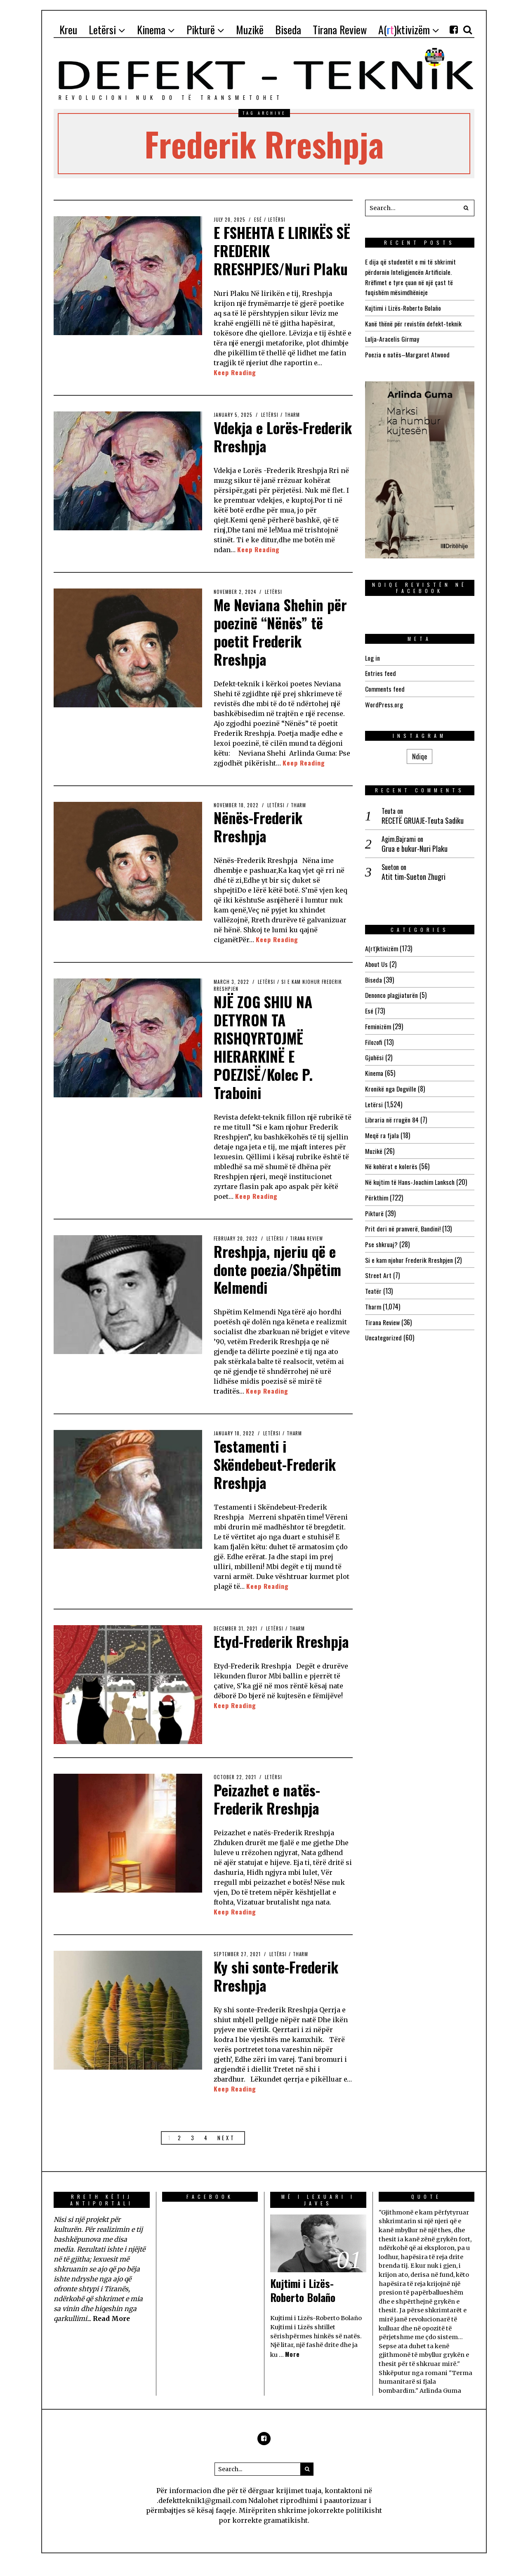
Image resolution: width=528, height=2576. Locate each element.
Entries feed (380, 671)
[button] (466, 208)
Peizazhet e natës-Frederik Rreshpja (268, 1812)
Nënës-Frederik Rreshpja (259, 843)
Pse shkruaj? (381, 1235)
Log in (372, 655)
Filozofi (373, 1037)
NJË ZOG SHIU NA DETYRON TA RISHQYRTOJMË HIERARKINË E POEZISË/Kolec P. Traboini (264, 1062)
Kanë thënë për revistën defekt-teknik (413, 322)
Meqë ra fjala (382, 1128)
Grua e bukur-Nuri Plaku (415, 845)
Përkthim (377, 1189)
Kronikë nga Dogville (391, 1082)
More (292, 2367)
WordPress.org (384, 701)
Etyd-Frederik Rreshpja (254, 1663)
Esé (258, 219)
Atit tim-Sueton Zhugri (414, 873)
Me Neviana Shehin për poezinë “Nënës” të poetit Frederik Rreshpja (282, 648)
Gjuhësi (374, 1052)
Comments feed (385, 686)
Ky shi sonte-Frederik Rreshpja (278, 1988)
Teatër (373, 1281)
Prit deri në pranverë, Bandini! (403, 1220)
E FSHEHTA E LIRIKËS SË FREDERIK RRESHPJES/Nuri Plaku (275, 259)
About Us (376, 960)
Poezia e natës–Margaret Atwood (407, 352)
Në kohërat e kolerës (391, 1159)
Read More (112, 2331)
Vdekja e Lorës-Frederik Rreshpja (268, 453)
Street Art (378, 1266)
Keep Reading (235, 390)
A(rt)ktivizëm (381, 945)
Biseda (373, 976)
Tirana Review (307, 1253)
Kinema (374, 1067)
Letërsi (276, 219)
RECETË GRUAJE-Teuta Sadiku (423, 817)
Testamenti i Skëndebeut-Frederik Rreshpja (277, 1477)
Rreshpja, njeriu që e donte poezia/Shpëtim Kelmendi (280, 1283)
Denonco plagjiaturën (391, 991)
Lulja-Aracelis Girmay (392, 337)
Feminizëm (378, 1021)
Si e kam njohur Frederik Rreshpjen (410, 1250)
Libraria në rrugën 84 (392, 1113)
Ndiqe (419, 753)
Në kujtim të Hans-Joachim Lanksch (410, 1174)
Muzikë (373, 1144)
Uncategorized (383, 1327)
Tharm (292, 432)
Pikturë (374, 1205)
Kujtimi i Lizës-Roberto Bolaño (403, 307)
